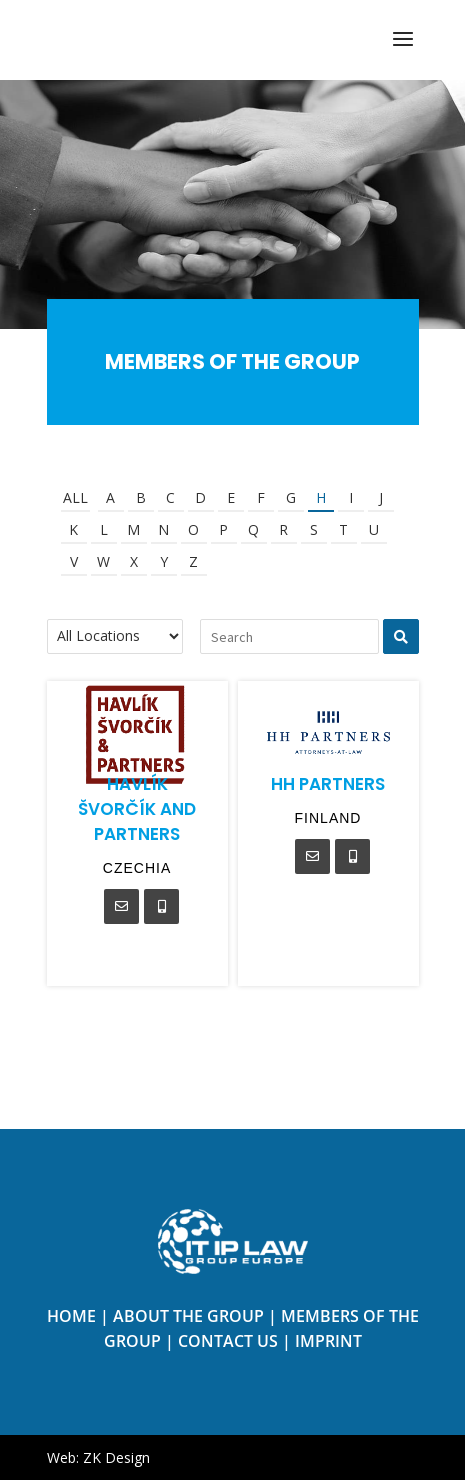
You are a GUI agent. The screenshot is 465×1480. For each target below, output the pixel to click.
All (75, 497)
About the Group (188, 1316)
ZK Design (116, 1457)
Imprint (328, 1341)
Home (71, 1316)
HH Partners (328, 784)
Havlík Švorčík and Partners (137, 809)
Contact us (228, 1341)
